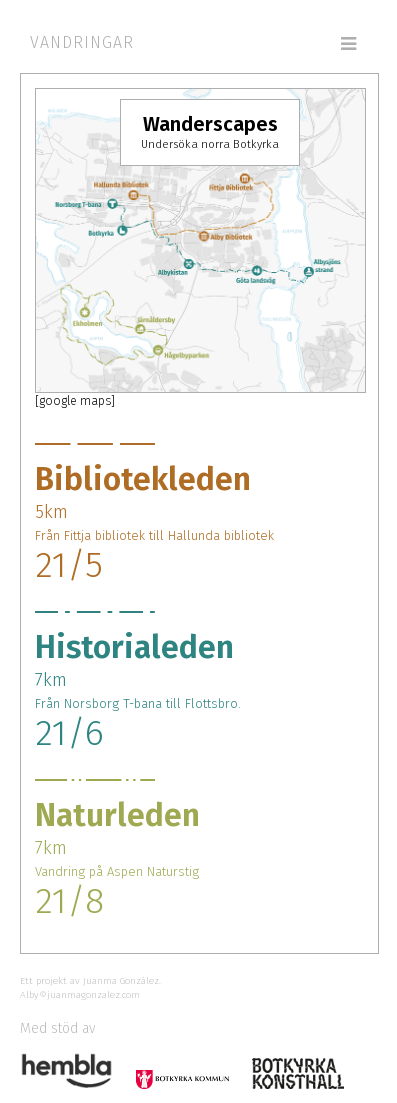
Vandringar (82, 42)
